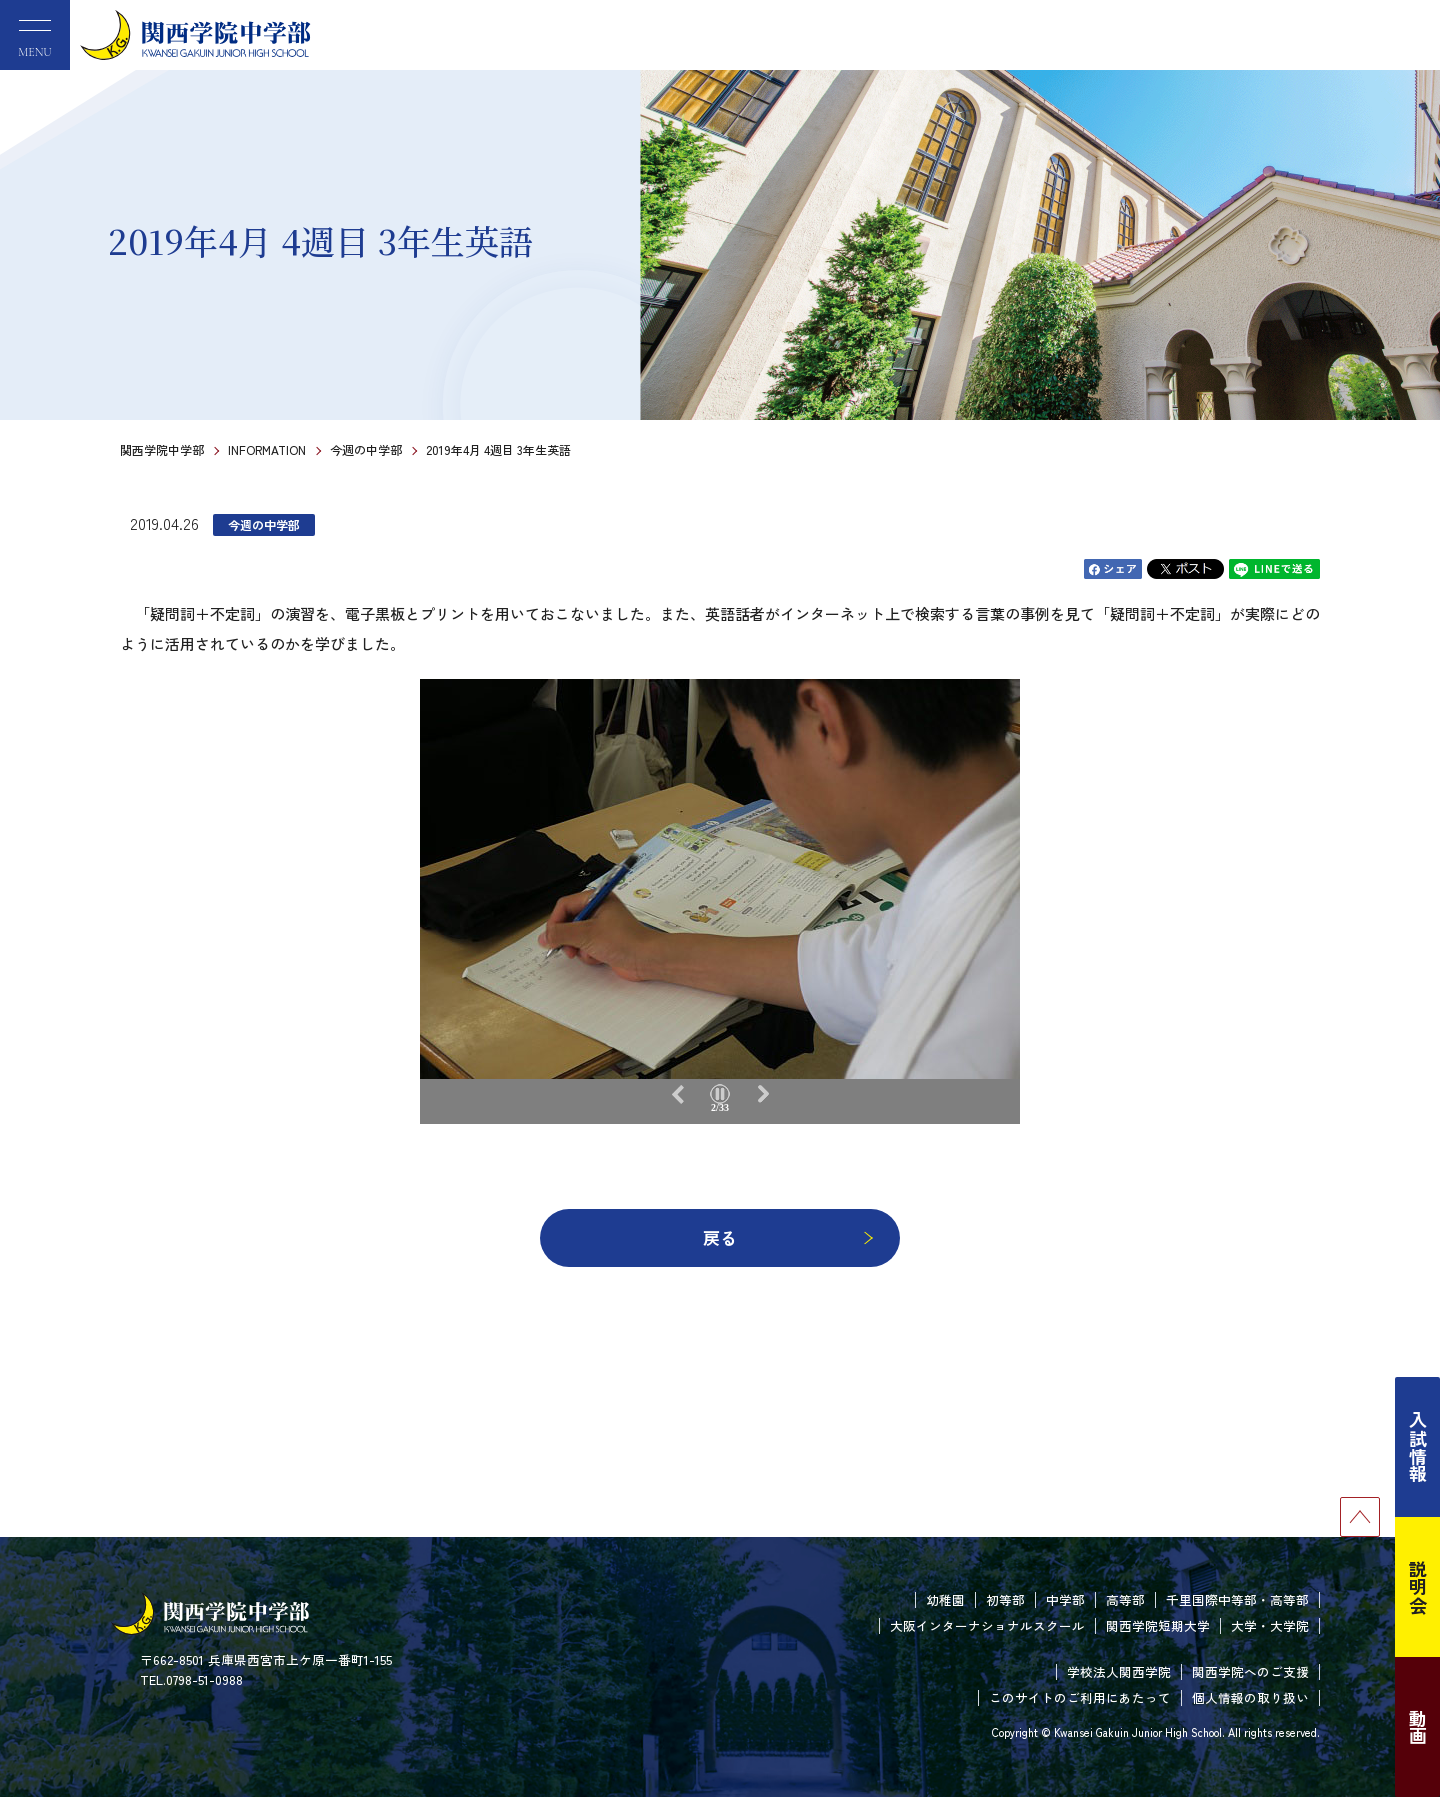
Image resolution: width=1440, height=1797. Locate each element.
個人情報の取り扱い (1250, 1697)
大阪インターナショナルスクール (987, 1625)
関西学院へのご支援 (1250, 1671)
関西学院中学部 (162, 449)
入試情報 (1418, 1447)
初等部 (1005, 1599)
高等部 (1125, 1599)
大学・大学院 (1270, 1625)
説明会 (1418, 1587)
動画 (1418, 1727)
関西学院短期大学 (1158, 1625)
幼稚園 (945, 1599)
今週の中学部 (366, 449)
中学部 (1065, 1599)
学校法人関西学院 (1119, 1671)
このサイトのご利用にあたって (1080, 1697)
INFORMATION (267, 449)
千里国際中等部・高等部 (1237, 1599)
